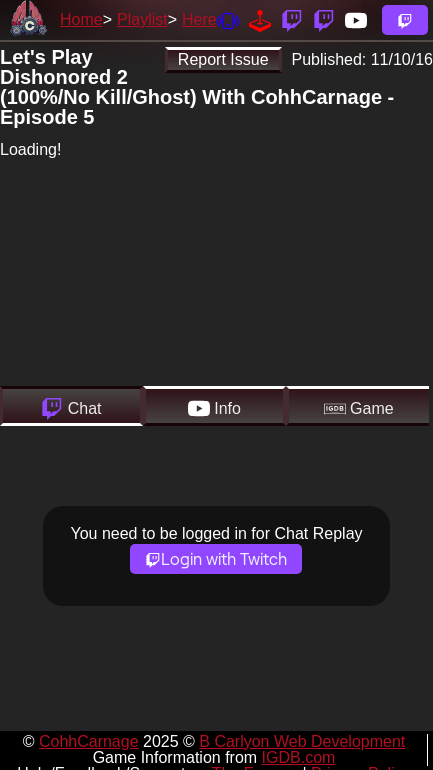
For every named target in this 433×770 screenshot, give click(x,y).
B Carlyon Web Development (302, 741)
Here (199, 19)
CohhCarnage (89, 741)
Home (81, 19)
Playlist (142, 19)
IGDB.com (299, 757)
